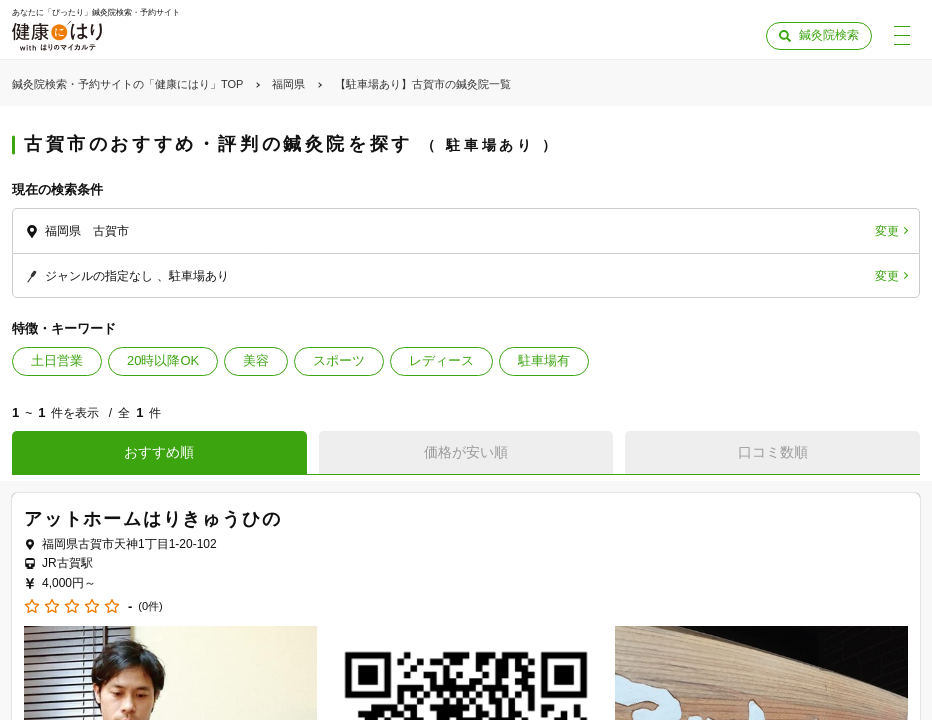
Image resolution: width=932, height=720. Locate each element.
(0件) (150, 606)
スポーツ (339, 360)
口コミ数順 (773, 452)
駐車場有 (544, 360)
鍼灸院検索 (829, 35)
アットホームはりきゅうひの (152, 519)
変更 (887, 231)
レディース (441, 360)
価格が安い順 (466, 452)
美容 (256, 360)
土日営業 (57, 360)
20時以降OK (163, 360)
